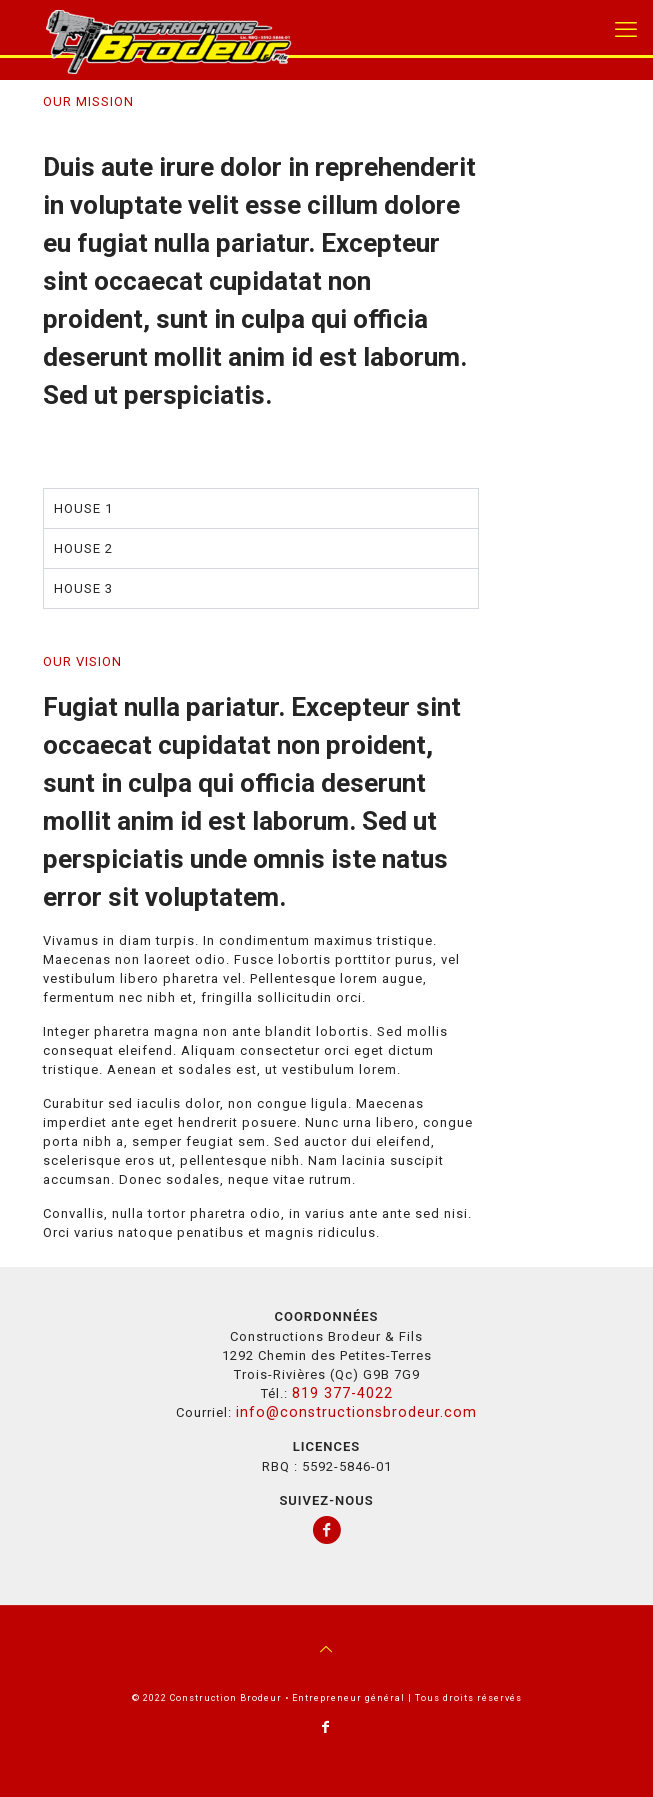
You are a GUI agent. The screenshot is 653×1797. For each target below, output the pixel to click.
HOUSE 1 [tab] (83, 508)
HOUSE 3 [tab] (83, 588)
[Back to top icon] (327, 1649)
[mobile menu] (626, 30)
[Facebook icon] (326, 1727)
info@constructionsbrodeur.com (356, 1412)
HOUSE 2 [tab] (83, 548)
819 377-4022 (342, 1393)
